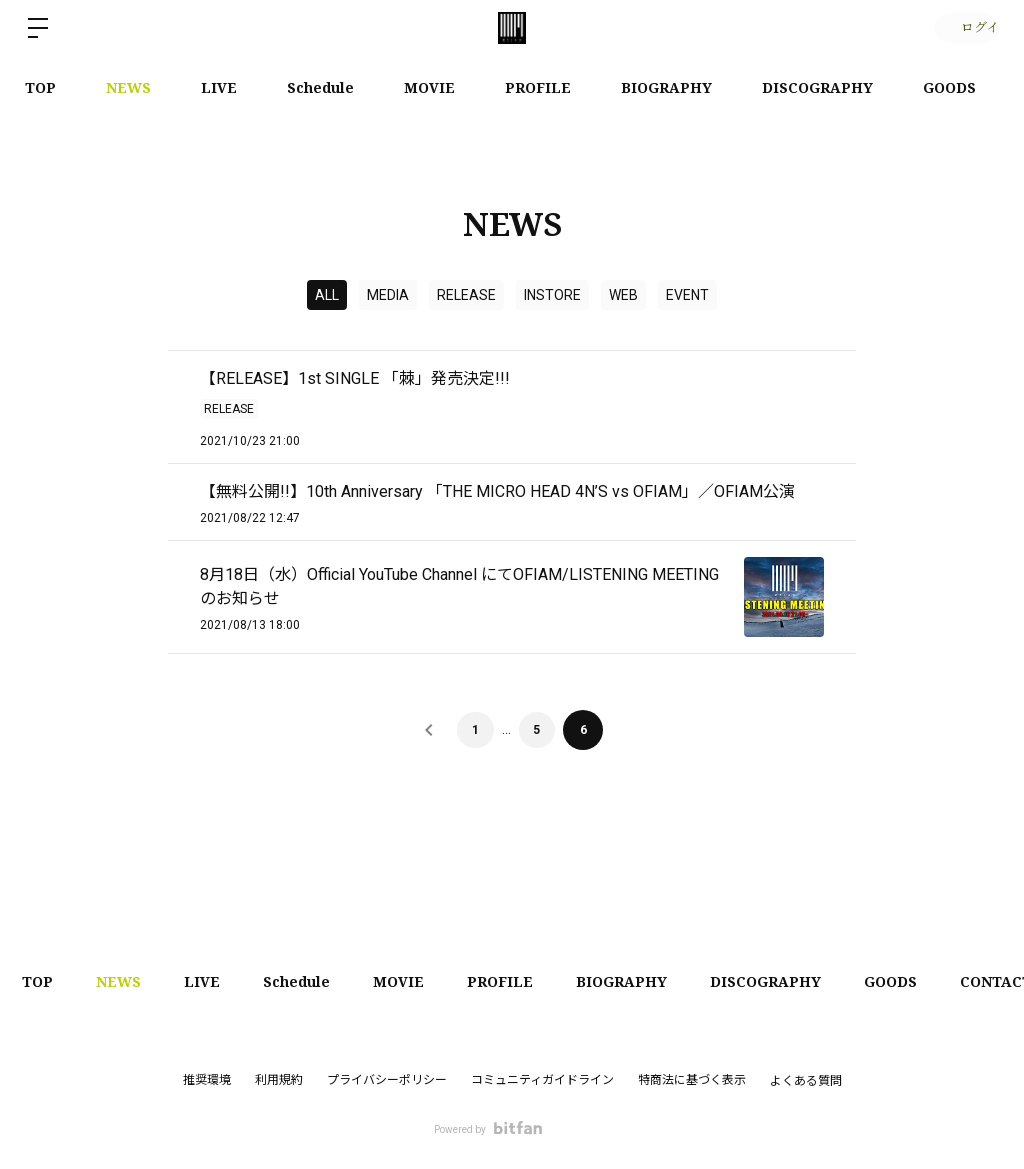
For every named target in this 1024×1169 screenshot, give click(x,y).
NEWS (128, 87)
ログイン (964, 27)
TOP (40, 87)
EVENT (687, 295)
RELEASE (466, 295)
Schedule (320, 87)
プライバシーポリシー (387, 1080)
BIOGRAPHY (666, 87)
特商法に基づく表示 (692, 1080)
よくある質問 (806, 1081)
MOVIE (429, 87)
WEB (623, 295)
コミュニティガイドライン (542, 1080)
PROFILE (538, 87)
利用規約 (279, 1080)
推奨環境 (207, 1080)
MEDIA (388, 295)
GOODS (949, 87)
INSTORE (552, 295)
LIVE (219, 87)
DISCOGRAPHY (817, 87)
